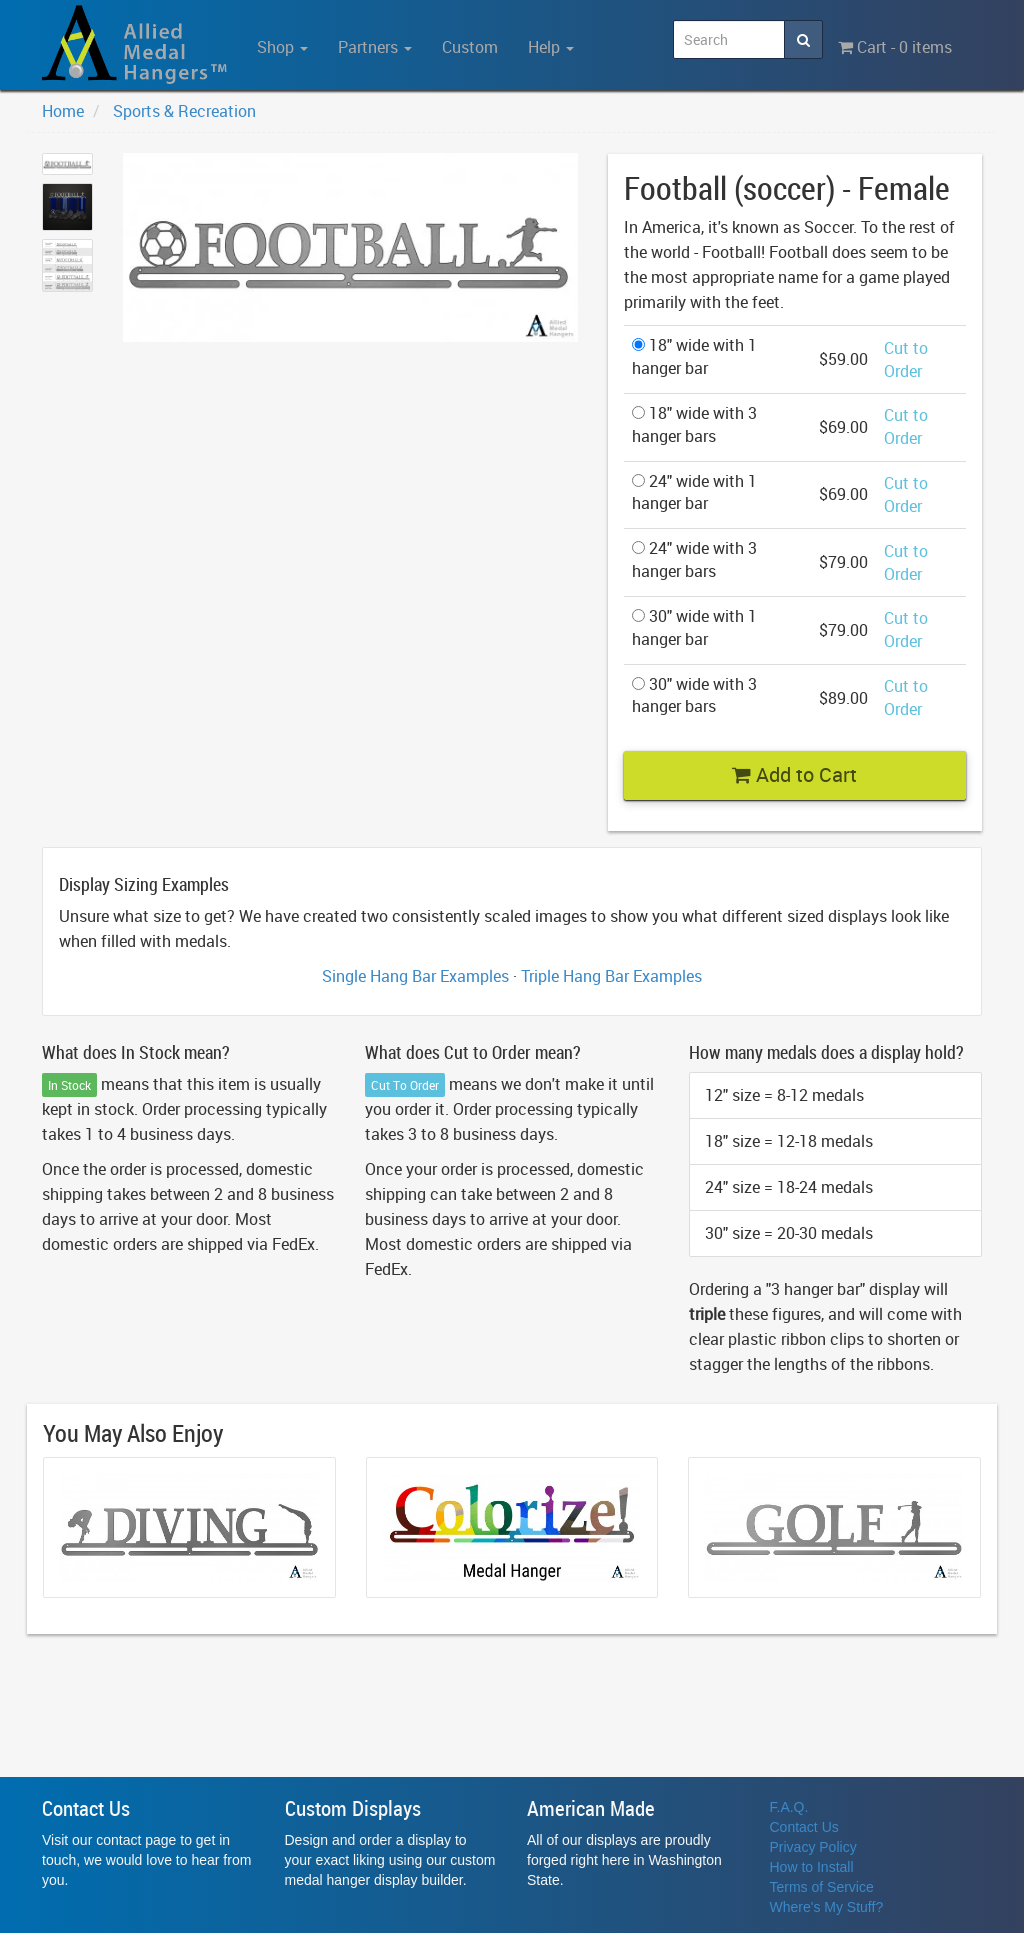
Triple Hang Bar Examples (611, 976)
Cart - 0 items (895, 47)
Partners (375, 47)
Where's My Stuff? (827, 1907)
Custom (470, 47)
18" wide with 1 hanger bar (694, 356)
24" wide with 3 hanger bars (694, 559)
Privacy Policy (813, 1847)
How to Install (812, 1867)
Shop (282, 47)
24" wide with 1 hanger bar (694, 492)
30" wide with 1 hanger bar (694, 627)
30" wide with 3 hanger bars (694, 695)
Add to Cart (794, 774)
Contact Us (804, 1827)
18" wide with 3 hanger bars (694, 424)
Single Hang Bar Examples (415, 976)
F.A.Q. (789, 1807)
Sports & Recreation (184, 111)
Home (63, 111)
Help (551, 47)
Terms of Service (822, 1887)
